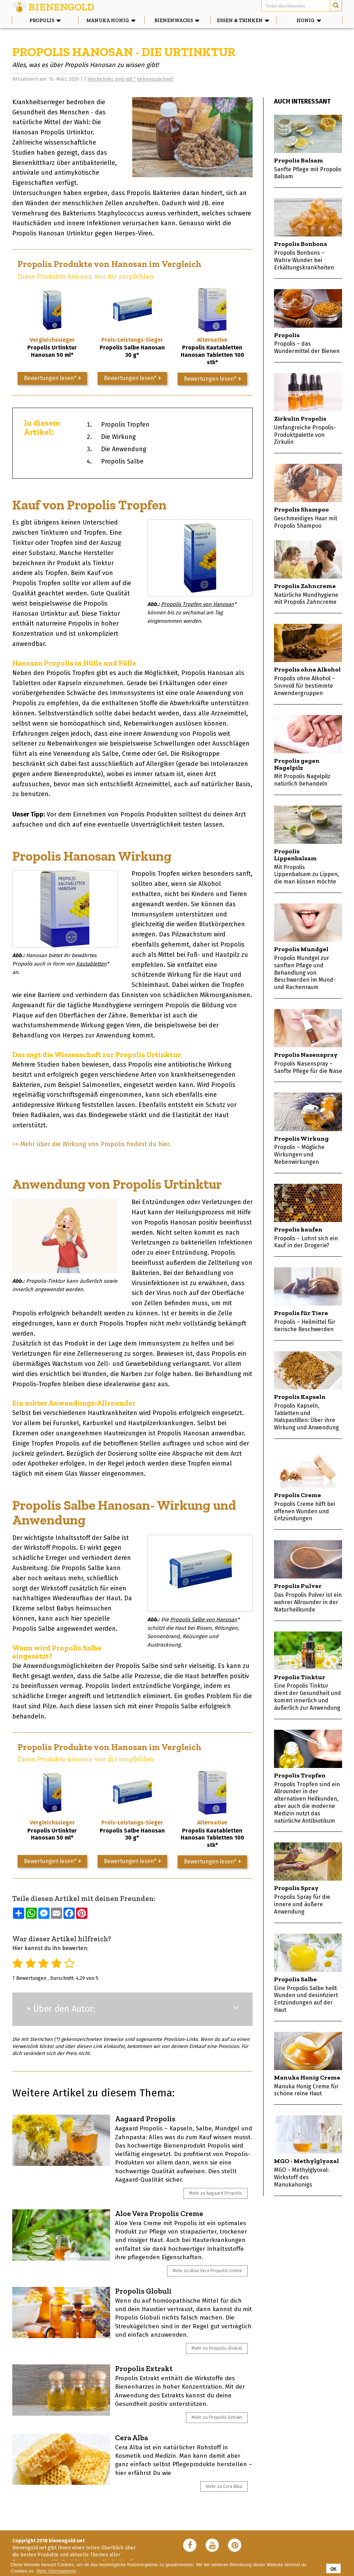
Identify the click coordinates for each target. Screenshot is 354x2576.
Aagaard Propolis (145, 2119)
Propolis (45, 20)
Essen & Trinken (246, 20)
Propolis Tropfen (125, 424)
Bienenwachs (182, 20)
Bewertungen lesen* (52, 378)
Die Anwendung (123, 449)
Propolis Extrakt (144, 2368)
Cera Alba (131, 2438)
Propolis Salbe (122, 461)
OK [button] (333, 2568)
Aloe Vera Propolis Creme (159, 2213)
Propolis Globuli (143, 2291)
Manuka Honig (115, 20)
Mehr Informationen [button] (56, 2571)
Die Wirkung (118, 437)
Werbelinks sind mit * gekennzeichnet (130, 79)
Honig (319, 20)
